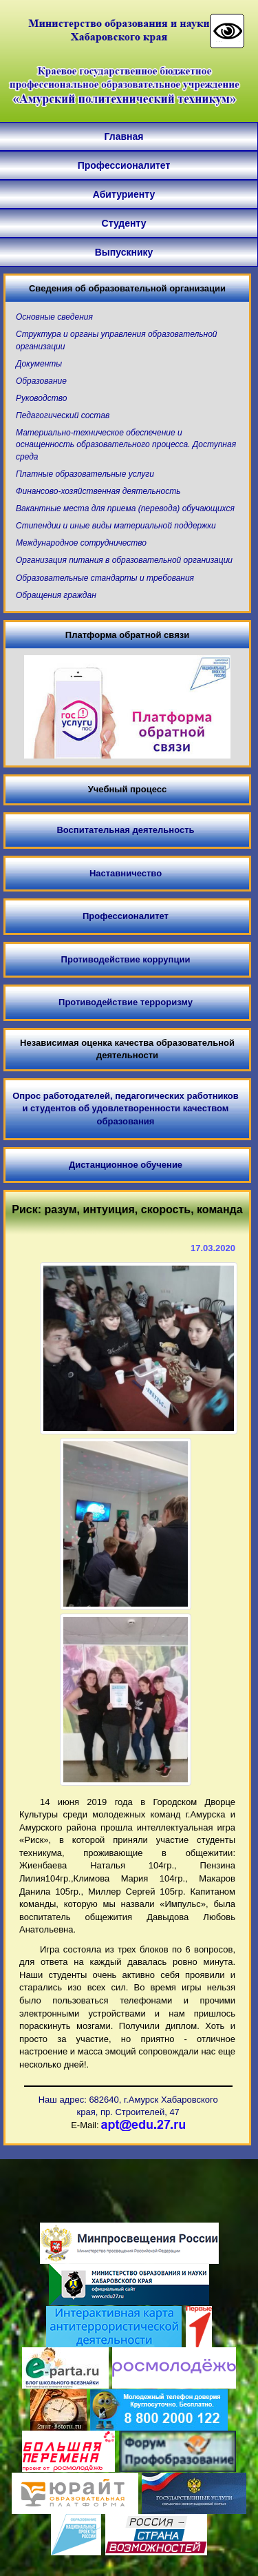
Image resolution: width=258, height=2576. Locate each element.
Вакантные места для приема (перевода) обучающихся (125, 508)
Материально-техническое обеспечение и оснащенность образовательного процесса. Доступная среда (126, 444)
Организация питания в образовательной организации (124, 560)
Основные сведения (54, 317)
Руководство (41, 398)
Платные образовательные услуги (85, 474)
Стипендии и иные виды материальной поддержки (116, 525)
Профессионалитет (124, 165)
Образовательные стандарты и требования (105, 578)
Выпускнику (124, 252)
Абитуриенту (124, 194)
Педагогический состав (62, 415)
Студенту (124, 223)
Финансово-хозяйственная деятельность (98, 491)
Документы (39, 364)
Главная (124, 136)
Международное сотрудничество (81, 543)
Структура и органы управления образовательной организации (116, 340)
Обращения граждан (56, 595)
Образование (41, 381)
